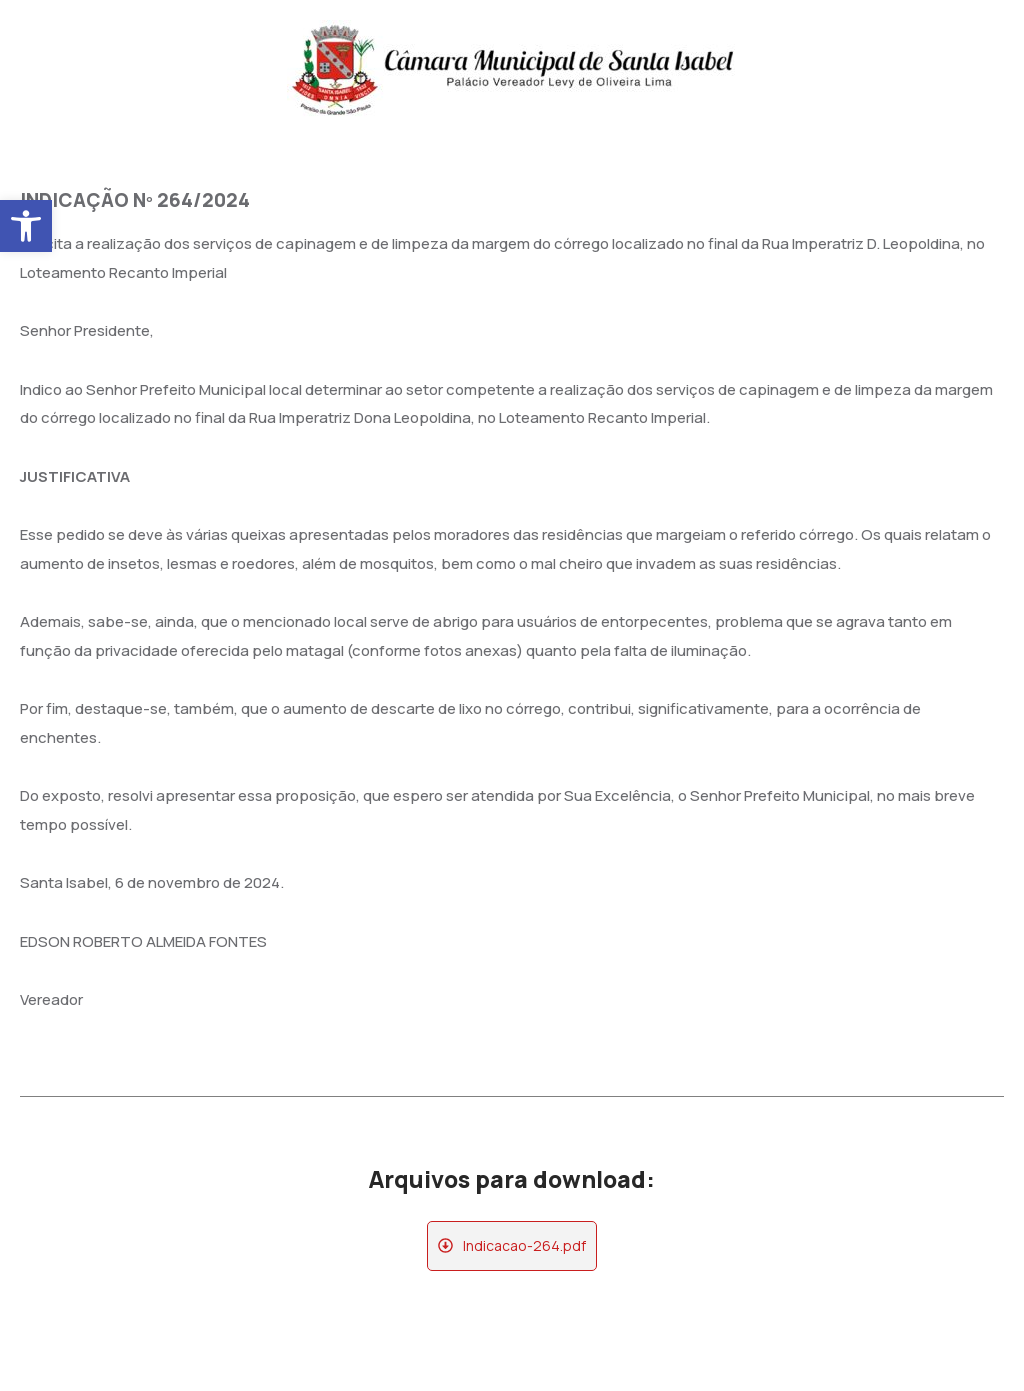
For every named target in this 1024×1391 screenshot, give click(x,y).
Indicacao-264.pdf (524, 1245)
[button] (26, 226)
